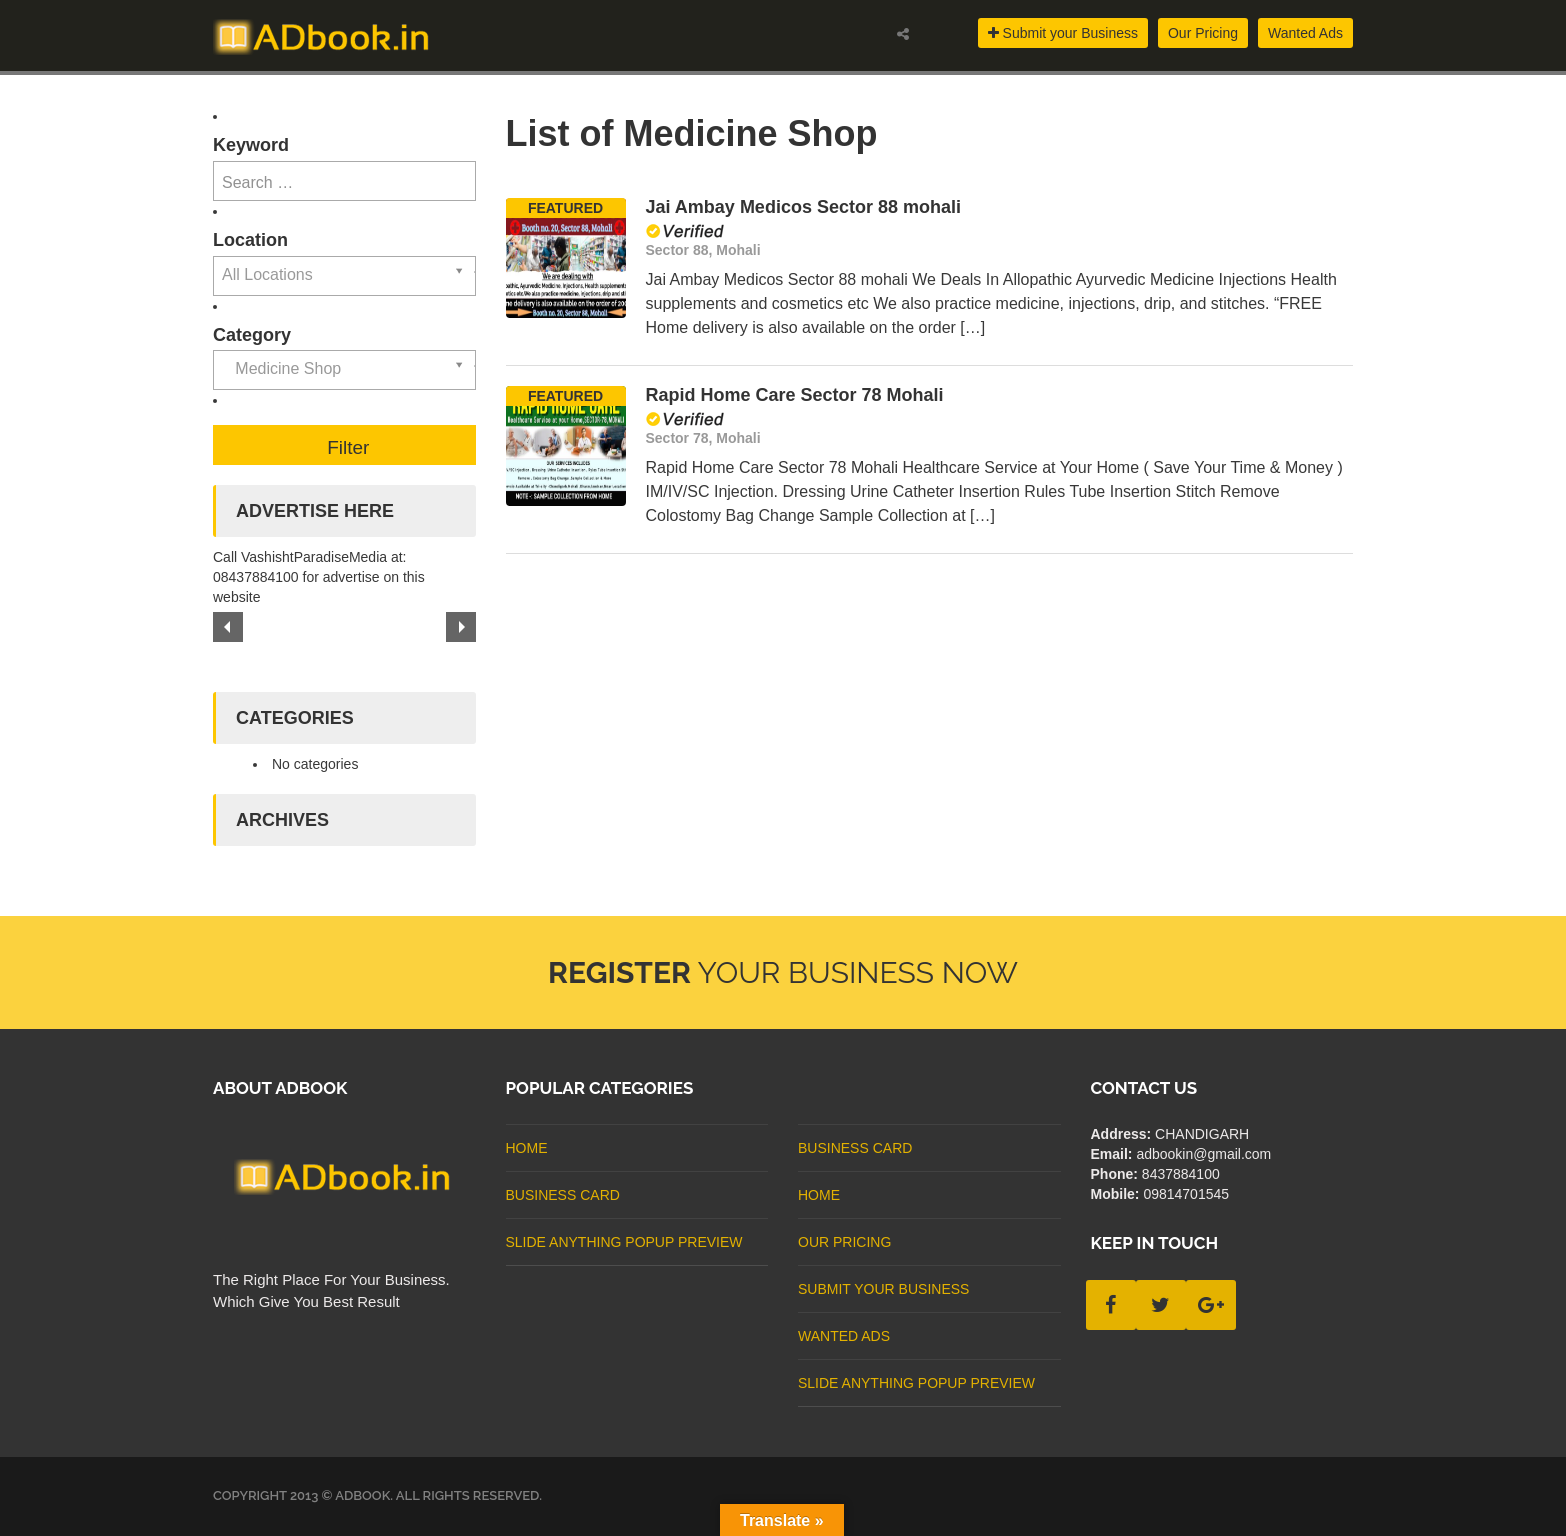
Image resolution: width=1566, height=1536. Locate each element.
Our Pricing (1203, 33)
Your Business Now (783, 972)
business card (563, 1195)
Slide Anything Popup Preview (624, 1242)
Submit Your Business (883, 1289)
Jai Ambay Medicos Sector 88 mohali (803, 207)
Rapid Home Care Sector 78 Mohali (795, 395)
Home (527, 1148)
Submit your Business (1063, 33)
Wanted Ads (1305, 33)
